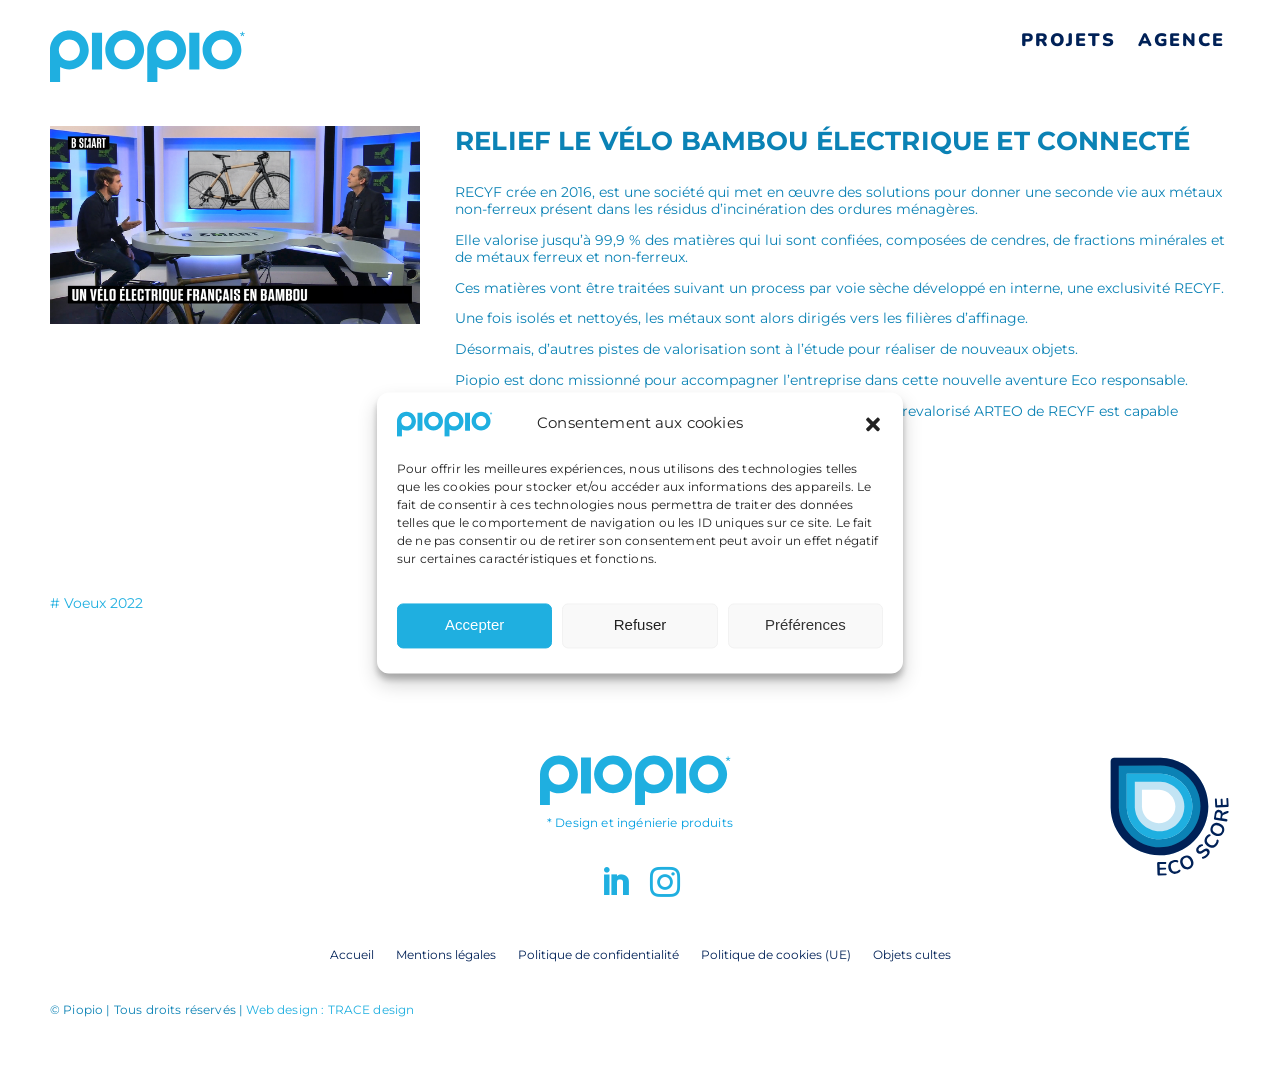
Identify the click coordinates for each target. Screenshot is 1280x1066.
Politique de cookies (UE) (776, 954)
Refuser (640, 634)
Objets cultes (912, 954)
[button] (873, 433)
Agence (1181, 40)
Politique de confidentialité (598, 954)
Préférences (805, 634)
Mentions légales (446, 954)
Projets (1068, 40)
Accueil (352, 954)
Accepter (474, 634)
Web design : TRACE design (330, 1009)
